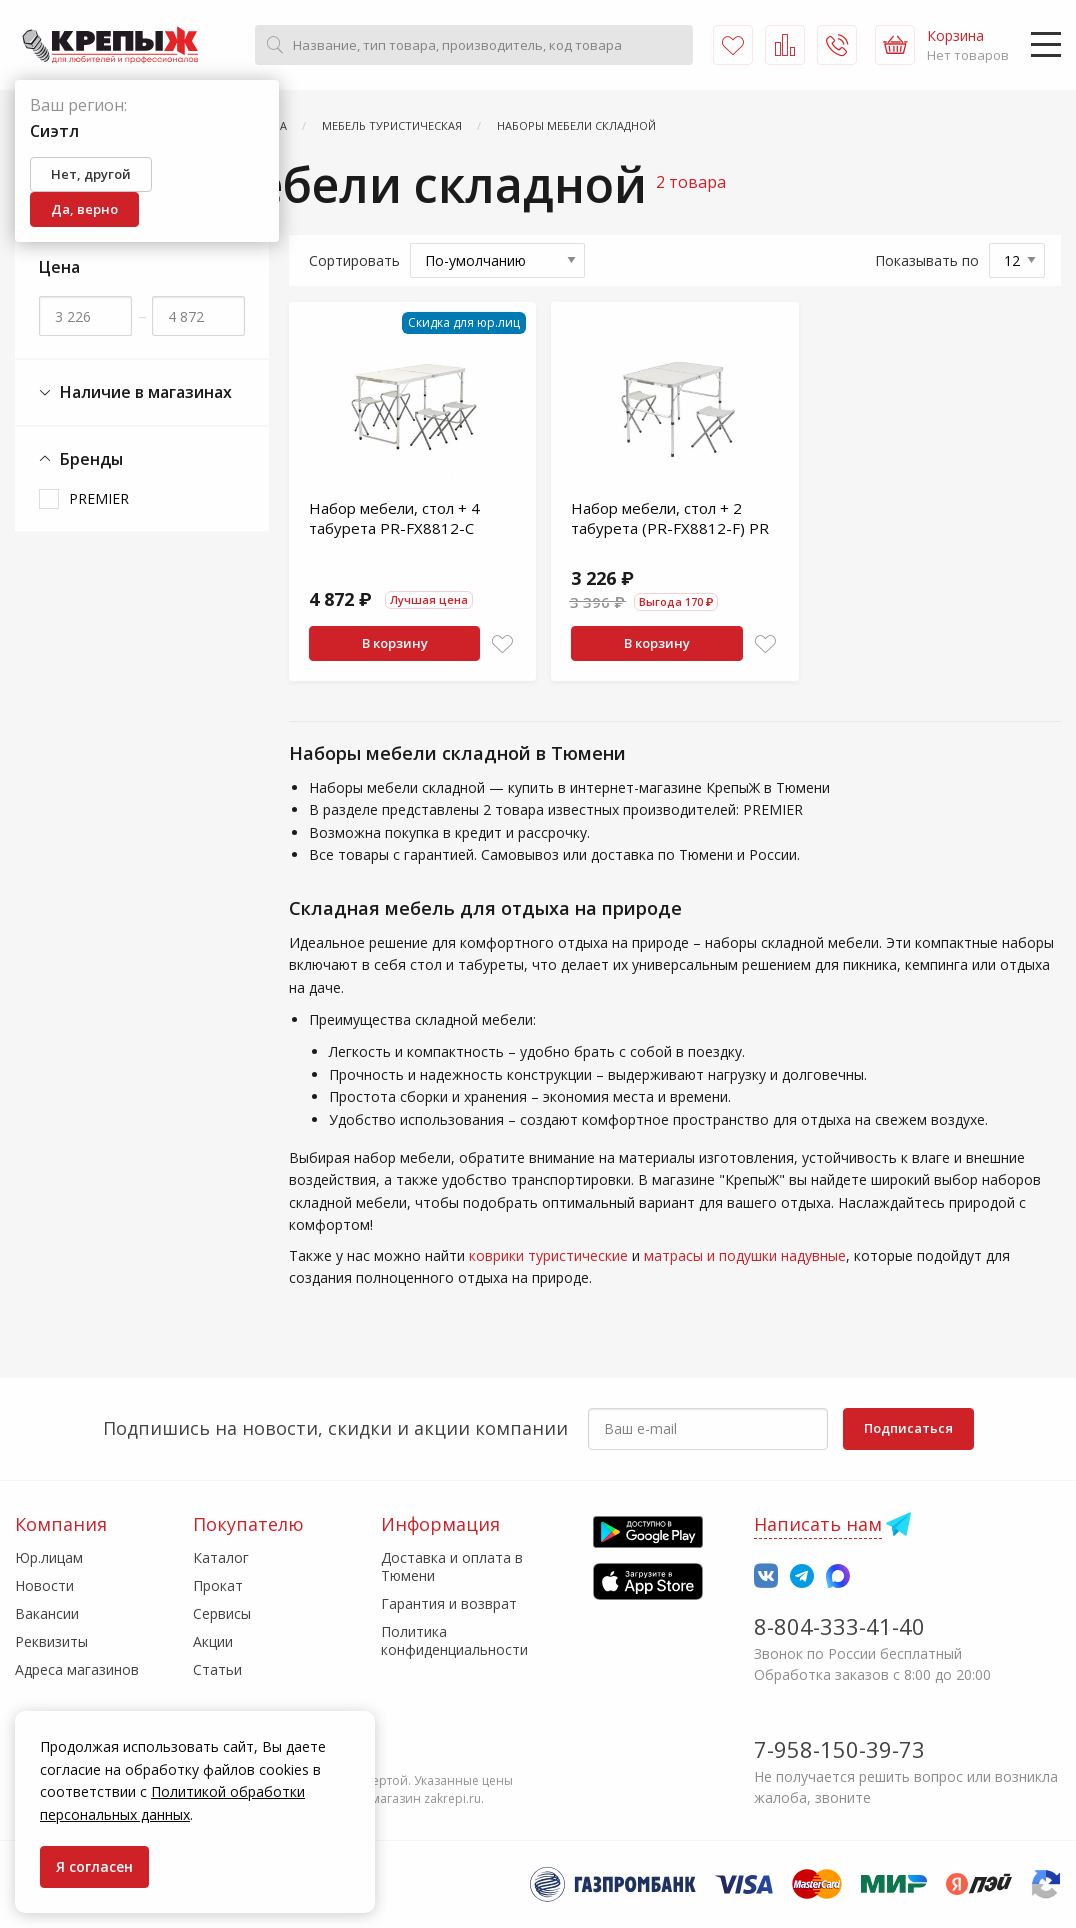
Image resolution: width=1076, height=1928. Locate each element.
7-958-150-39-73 (839, 1749)
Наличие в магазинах (135, 392)
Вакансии (47, 1613)
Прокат (218, 1585)
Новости (44, 1585)
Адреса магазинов (77, 1669)
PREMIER (99, 498)
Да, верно (84, 209)
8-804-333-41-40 (839, 1626)
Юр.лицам (49, 1557)
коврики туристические (548, 1255)
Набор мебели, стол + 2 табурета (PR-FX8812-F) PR (670, 518)
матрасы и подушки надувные (745, 1255)
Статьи (217, 1669)
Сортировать (354, 260)
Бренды (81, 459)
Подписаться (908, 1428)
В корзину (395, 643)
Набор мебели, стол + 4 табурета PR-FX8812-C (394, 518)
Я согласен (94, 1866)
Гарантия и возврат (449, 1603)
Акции (213, 1641)
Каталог (221, 1557)
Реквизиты (51, 1641)
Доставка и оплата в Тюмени (452, 1566)
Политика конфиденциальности (454, 1640)
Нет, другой (91, 174)
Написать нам (818, 1524)
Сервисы (222, 1613)
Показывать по (927, 260)
